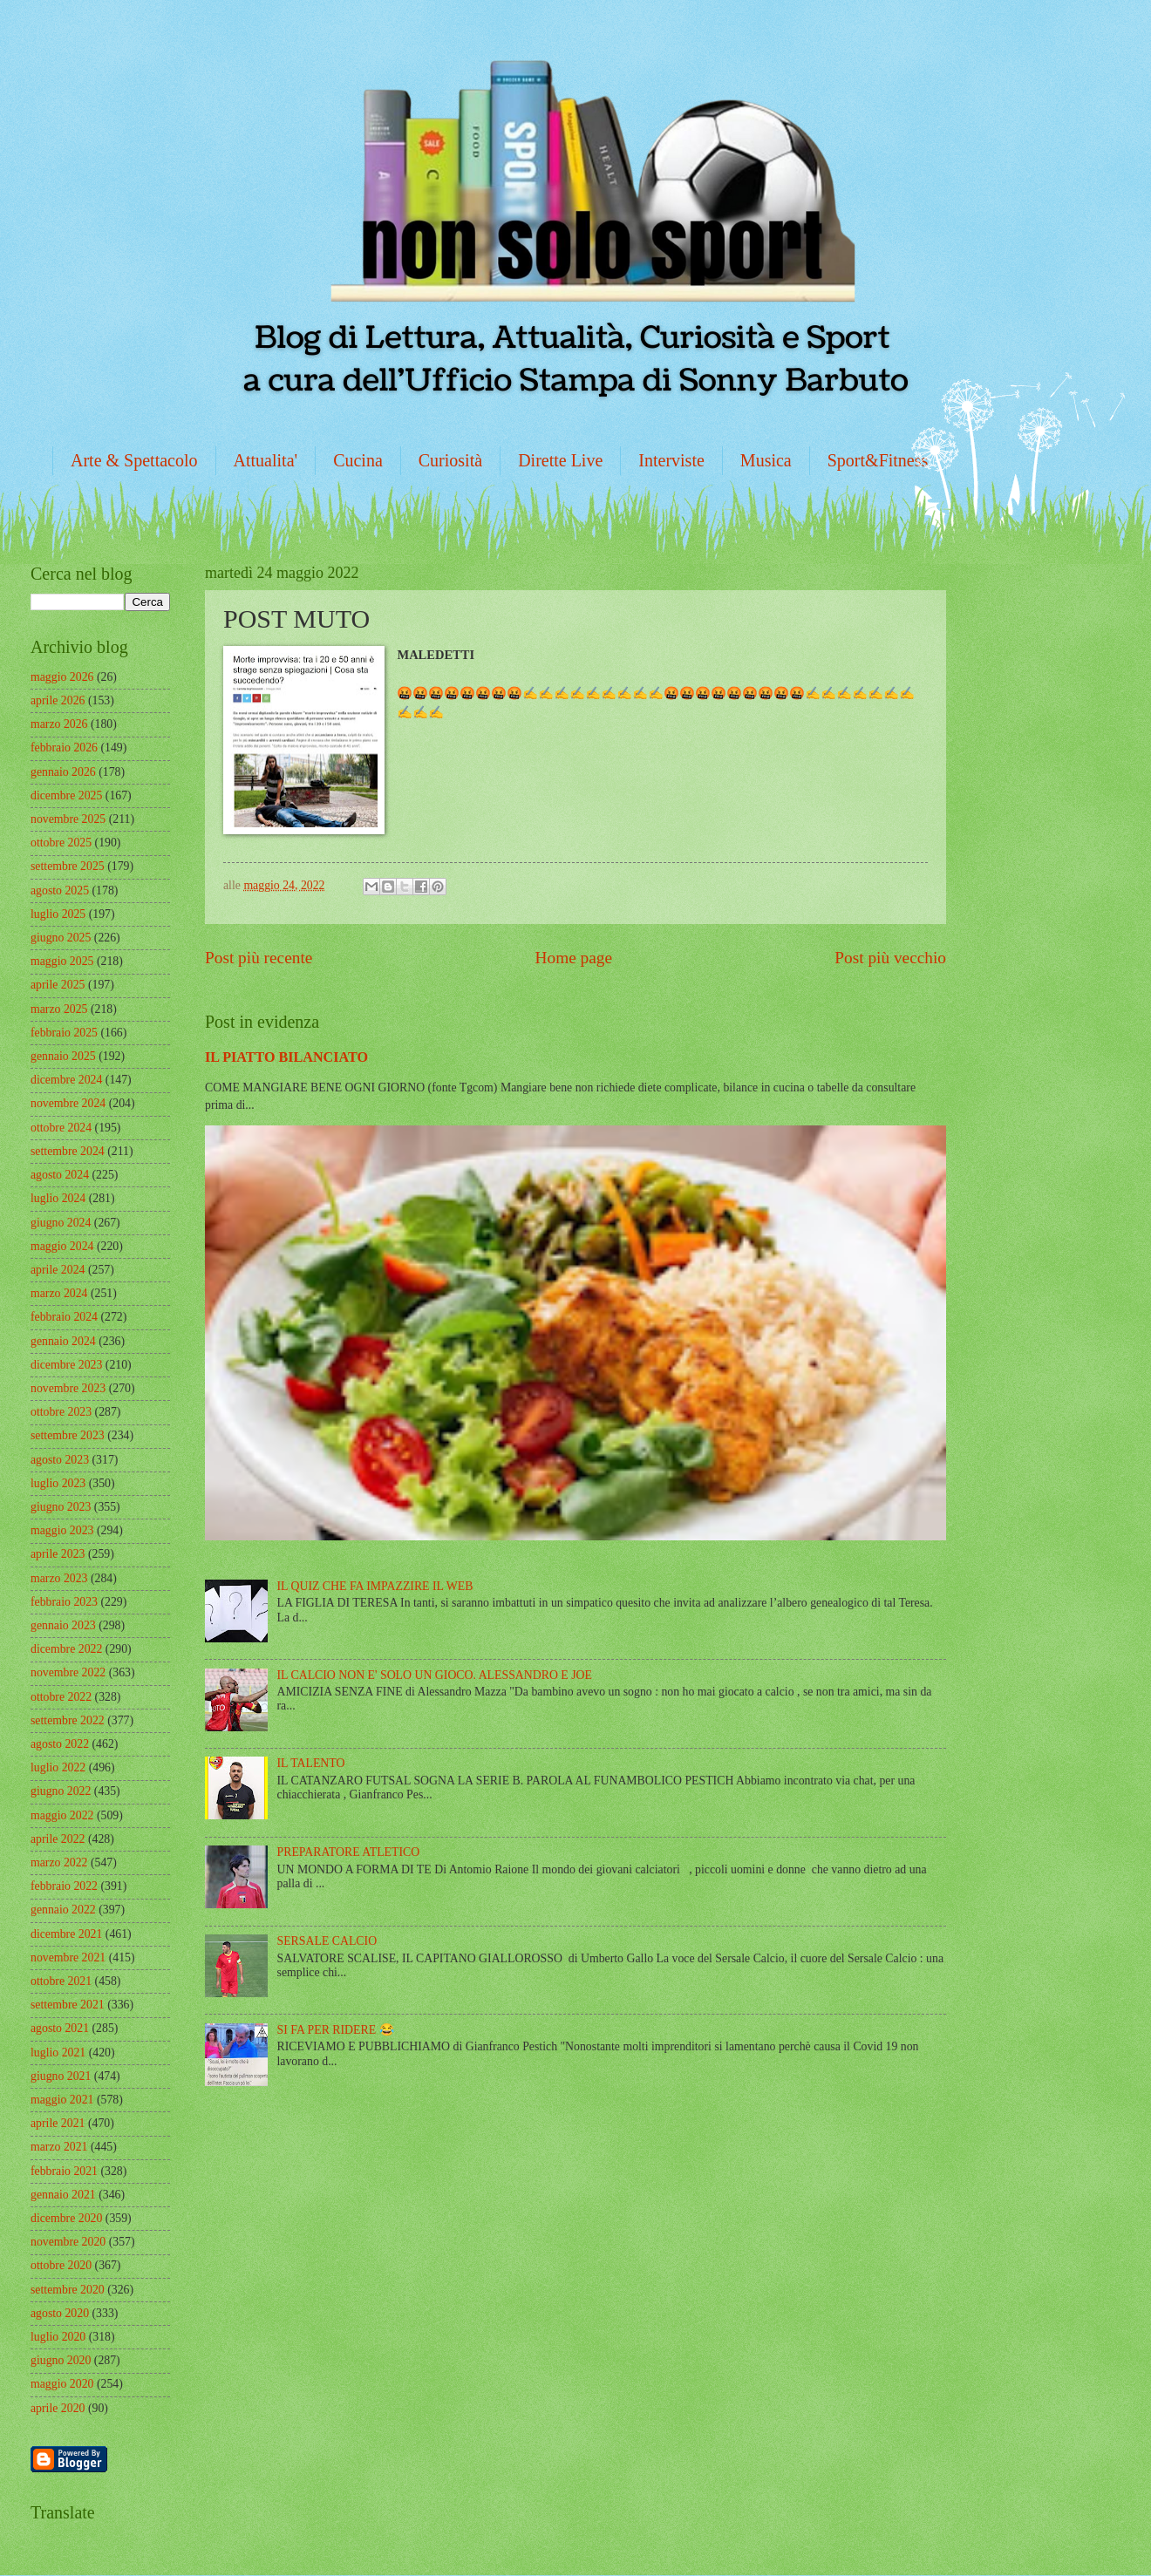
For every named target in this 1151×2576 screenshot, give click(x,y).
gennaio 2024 (63, 1341)
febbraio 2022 (64, 1886)
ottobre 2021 (61, 1981)
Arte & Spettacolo (134, 460)
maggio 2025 (62, 961)
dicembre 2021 (66, 1933)
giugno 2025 (61, 937)
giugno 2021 (61, 2076)
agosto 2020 (60, 2313)
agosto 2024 (60, 1174)
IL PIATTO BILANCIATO (286, 1057)
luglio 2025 (58, 914)
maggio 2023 (62, 1530)
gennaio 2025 (63, 1056)
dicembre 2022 (66, 1648)
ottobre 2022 (61, 1696)
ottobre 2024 (61, 1127)
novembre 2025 (68, 819)
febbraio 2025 (64, 1032)
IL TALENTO (311, 1763)
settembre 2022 (68, 1720)
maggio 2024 (62, 1246)
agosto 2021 (60, 2028)
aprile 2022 (58, 1838)
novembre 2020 (68, 2241)
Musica (766, 460)
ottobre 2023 (61, 1411)
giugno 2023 (61, 1506)
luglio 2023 (58, 1483)
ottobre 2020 (61, 2265)
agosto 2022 (60, 1743)
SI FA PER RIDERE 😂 (335, 2029)
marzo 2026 (59, 724)
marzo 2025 (59, 1009)
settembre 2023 (68, 1435)
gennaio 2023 (63, 1625)
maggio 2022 (62, 1815)
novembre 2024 (68, 1103)
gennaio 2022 (63, 1909)
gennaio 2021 (63, 2194)
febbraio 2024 (64, 1316)
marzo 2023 (59, 1578)
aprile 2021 (58, 2123)
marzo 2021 (59, 2146)
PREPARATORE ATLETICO (348, 1852)
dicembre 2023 (66, 1364)
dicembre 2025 (66, 795)
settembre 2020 (68, 2289)
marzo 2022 (59, 1862)
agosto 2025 (60, 890)
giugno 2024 (61, 1222)
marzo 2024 (59, 1293)
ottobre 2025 (61, 842)
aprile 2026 (58, 700)
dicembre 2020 (66, 2218)
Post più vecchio (890, 957)
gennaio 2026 (63, 771)
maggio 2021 (62, 2099)
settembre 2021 (68, 2004)
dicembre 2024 (66, 1079)
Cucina (358, 460)
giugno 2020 (61, 2360)
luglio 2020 (58, 2336)
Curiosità (450, 460)
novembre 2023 (68, 1388)
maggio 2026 (62, 676)
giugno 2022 (61, 1791)
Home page (573, 957)
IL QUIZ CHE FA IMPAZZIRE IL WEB (375, 1586)
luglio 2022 (58, 1767)
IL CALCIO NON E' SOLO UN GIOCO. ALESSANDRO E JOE (434, 1675)
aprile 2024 (58, 1269)
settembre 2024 (68, 1151)
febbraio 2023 (64, 1601)
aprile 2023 (58, 1553)
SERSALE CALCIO (327, 1940)
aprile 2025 (58, 984)
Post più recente (258, 957)
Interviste (671, 460)
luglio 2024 (58, 1198)
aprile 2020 (58, 2408)
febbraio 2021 (64, 2171)
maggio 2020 (62, 2383)
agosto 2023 (60, 1459)
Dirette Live (560, 460)
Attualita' (266, 460)
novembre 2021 (68, 1957)
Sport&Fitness (878, 460)
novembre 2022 (68, 1672)
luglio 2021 (58, 2052)
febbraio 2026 (64, 747)
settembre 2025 (68, 866)
